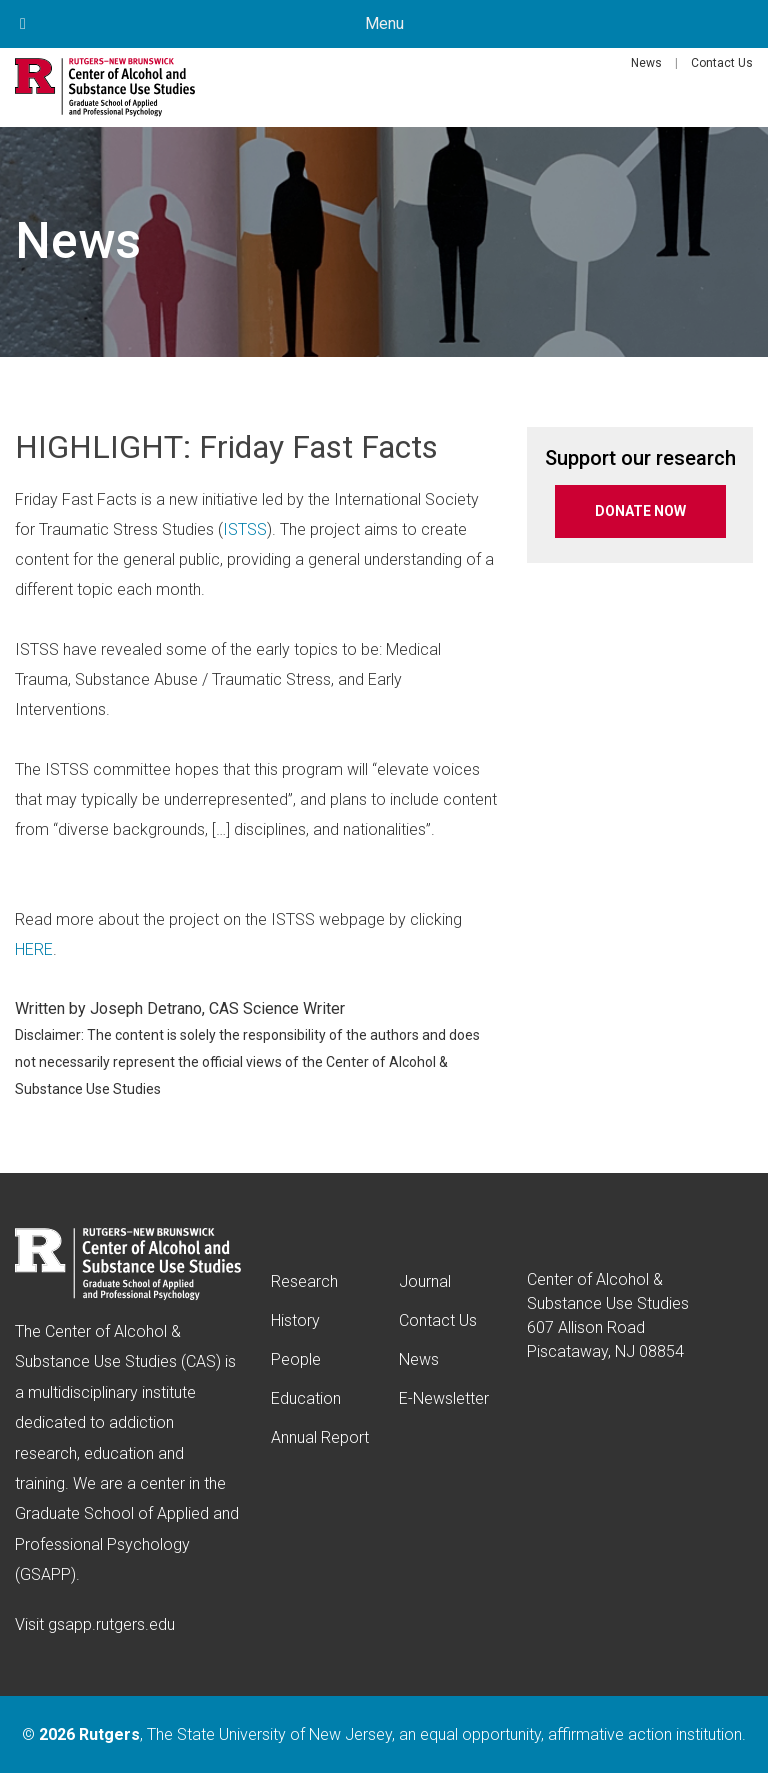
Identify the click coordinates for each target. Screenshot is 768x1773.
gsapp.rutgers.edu (111, 1624)
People (296, 1359)
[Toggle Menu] (23, 24)
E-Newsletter (444, 1398)
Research (304, 1281)
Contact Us (722, 63)
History (295, 1320)
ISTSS (245, 529)
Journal (425, 1281)
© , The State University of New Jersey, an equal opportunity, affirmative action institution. (384, 1734)
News (646, 63)
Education (306, 1398)
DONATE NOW (640, 511)
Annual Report (320, 1437)
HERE (34, 949)
